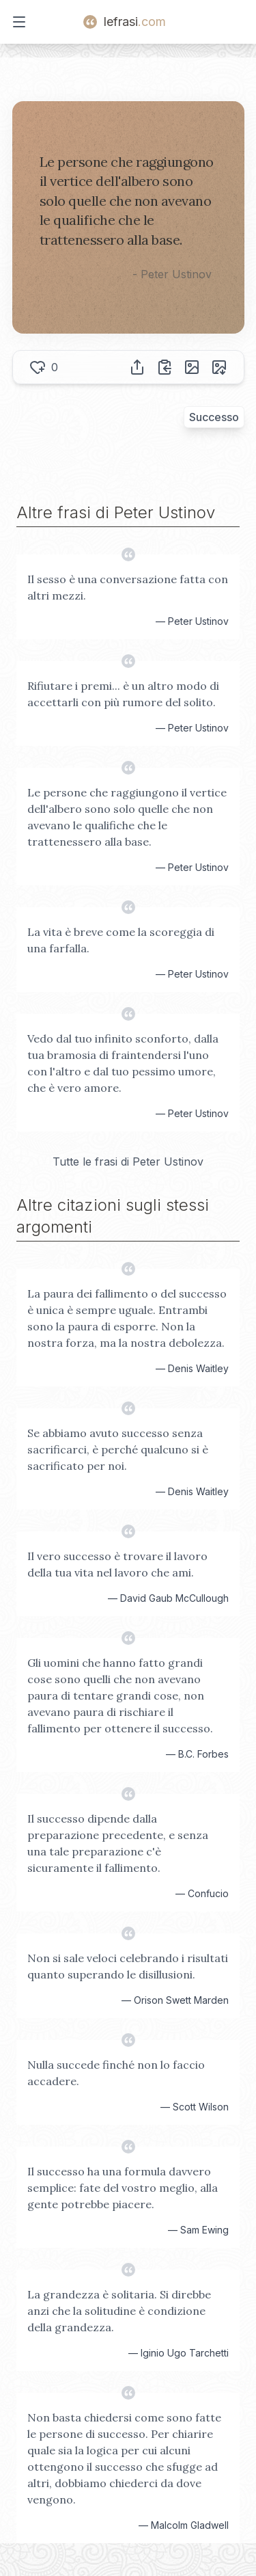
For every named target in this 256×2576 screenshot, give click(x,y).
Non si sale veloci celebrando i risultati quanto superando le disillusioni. (127, 1966)
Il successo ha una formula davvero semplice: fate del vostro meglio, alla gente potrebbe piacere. (122, 2187)
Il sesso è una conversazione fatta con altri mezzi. (127, 587)
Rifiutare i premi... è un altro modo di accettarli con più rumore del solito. (123, 694)
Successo (214, 417)
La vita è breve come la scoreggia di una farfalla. (120, 940)
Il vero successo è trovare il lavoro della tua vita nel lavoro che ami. (117, 1564)
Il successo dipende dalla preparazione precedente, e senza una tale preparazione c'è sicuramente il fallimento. (117, 1843)
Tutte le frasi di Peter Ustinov (128, 1161)
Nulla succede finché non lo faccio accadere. (116, 2073)
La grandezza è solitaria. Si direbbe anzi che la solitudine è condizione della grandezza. (119, 2310)
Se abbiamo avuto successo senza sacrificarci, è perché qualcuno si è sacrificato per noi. (117, 1449)
